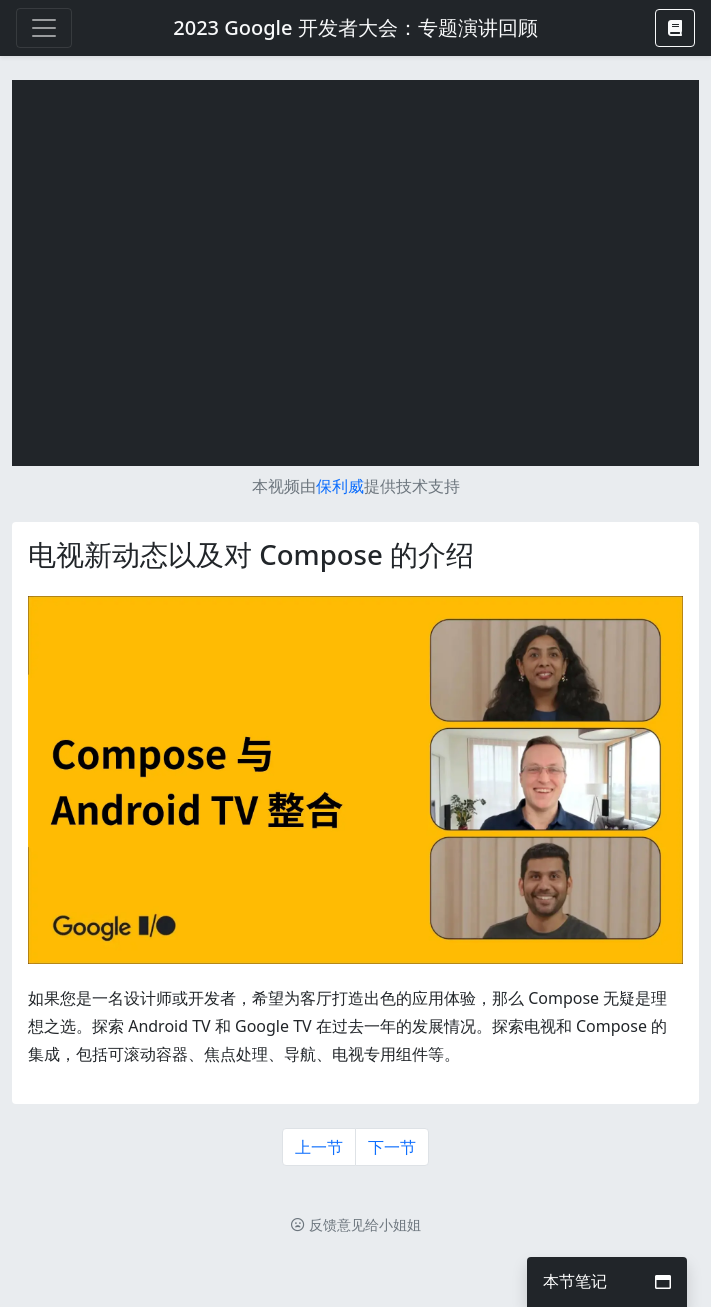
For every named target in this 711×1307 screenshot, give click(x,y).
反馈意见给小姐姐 (356, 1224)
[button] (675, 28)
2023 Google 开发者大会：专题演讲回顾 (355, 27)
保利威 (340, 486)
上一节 (319, 1147)
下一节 (392, 1147)
